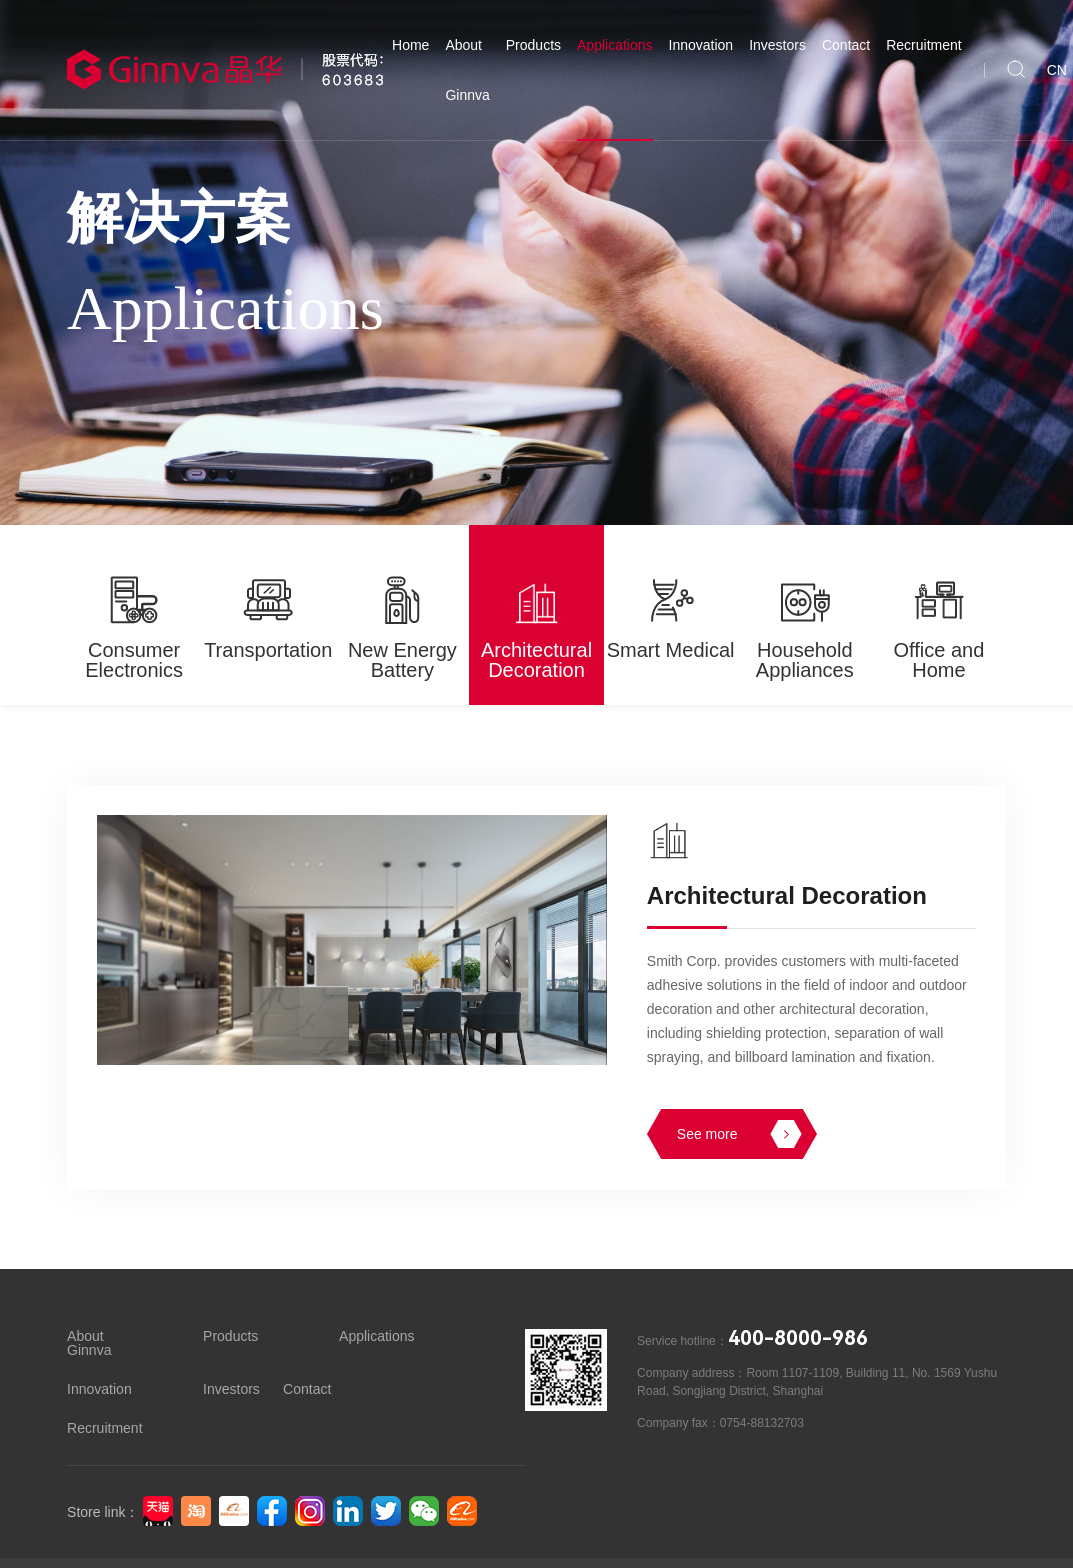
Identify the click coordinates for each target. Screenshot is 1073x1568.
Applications (615, 45)
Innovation (701, 45)
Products (533, 45)
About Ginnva (467, 70)
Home (410, 45)
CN (1057, 70)
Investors (777, 45)
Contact (846, 45)
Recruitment (923, 45)
